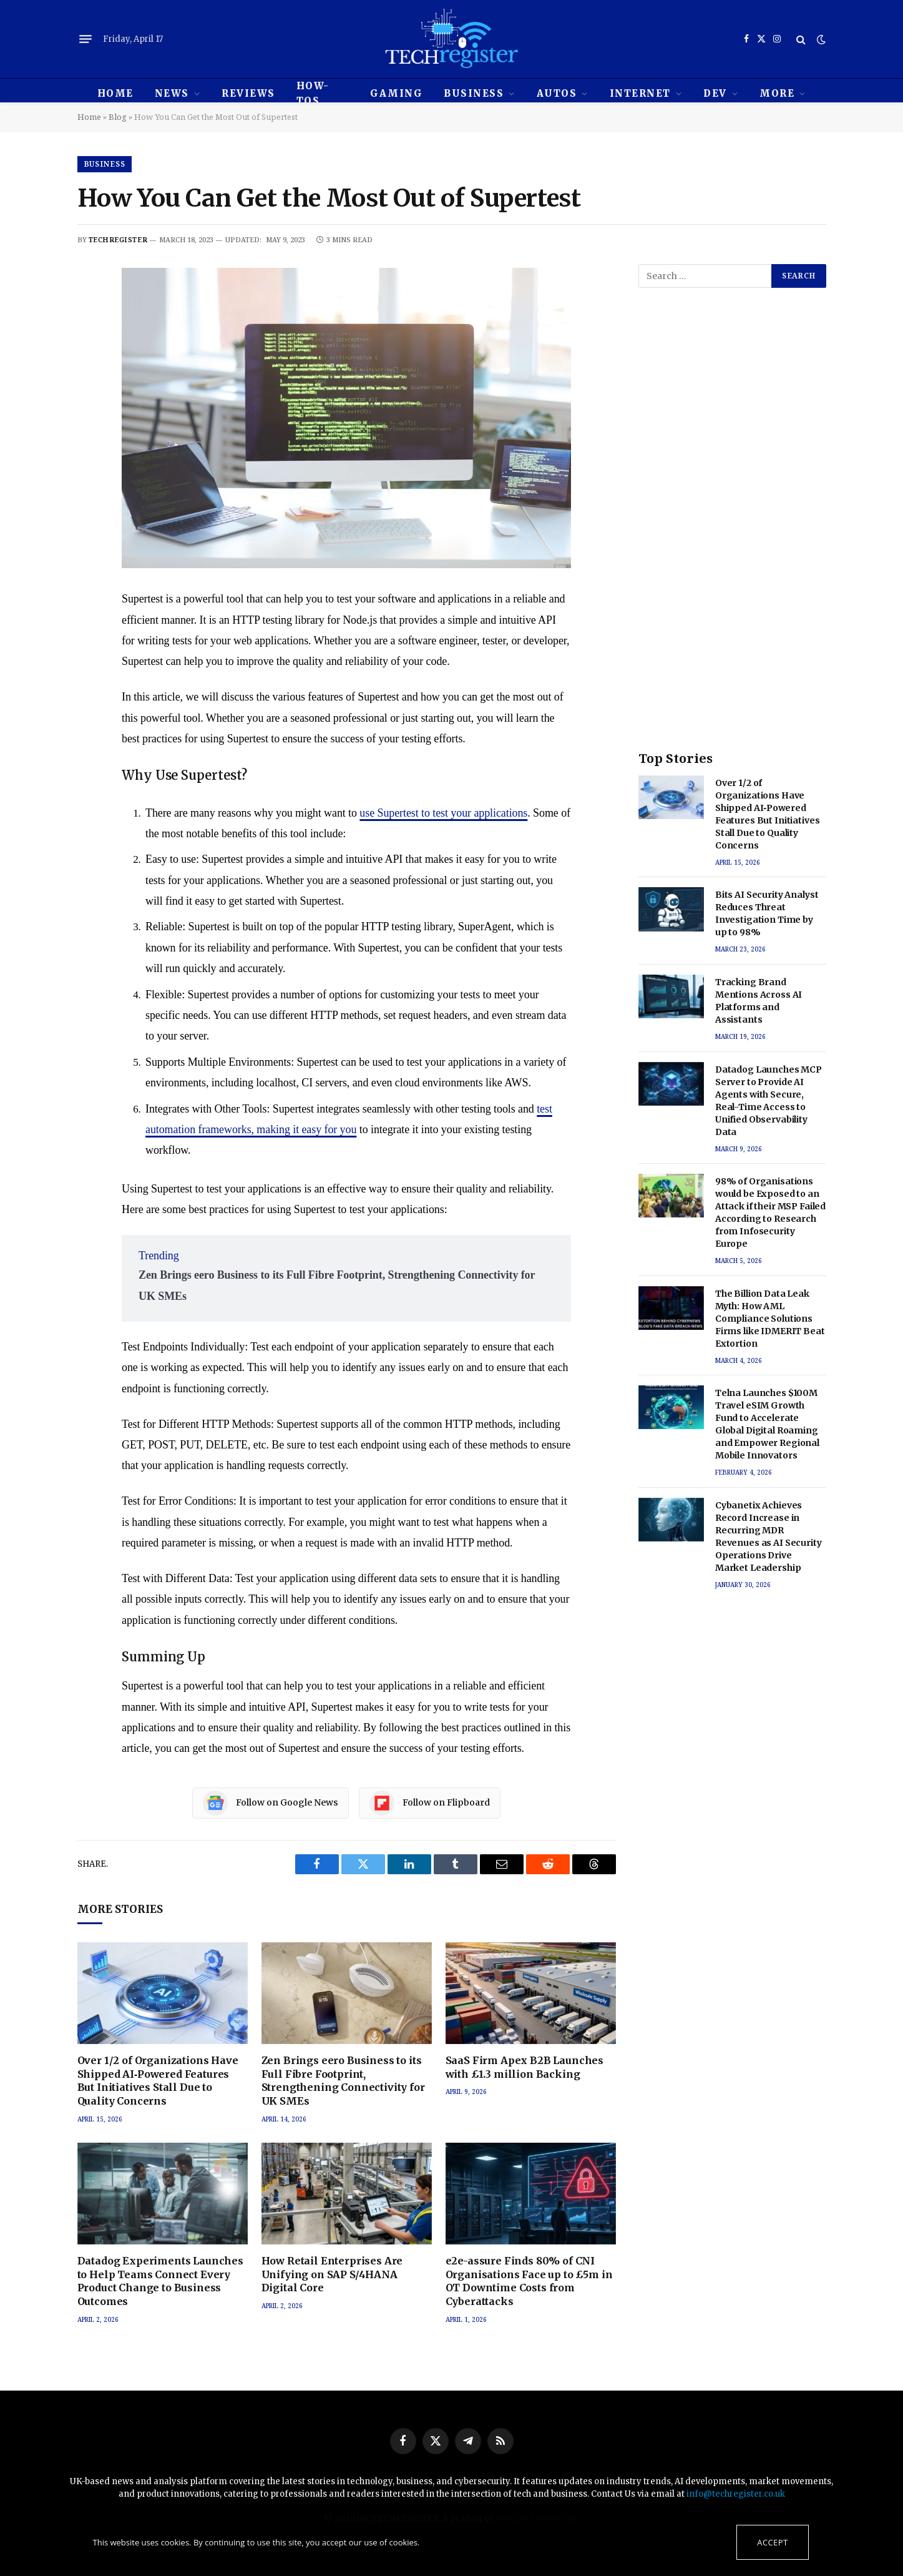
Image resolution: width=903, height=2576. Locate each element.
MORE (776, 93)
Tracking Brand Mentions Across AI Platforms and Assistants (758, 1000)
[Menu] (85, 39)
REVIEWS (248, 93)
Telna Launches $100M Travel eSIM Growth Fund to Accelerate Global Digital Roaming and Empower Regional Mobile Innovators (767, 1424)
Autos (557, 93)
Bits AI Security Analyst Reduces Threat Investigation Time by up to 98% (767, 913)
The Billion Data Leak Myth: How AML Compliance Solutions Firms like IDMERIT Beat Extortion (770, 1318)
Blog (118, 116)
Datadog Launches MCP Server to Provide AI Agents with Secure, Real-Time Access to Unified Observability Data (768, 1101)
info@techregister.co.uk (735, 2494)
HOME (115, 93)
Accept (772, 2542)
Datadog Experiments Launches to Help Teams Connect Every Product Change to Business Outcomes (160, 2281)
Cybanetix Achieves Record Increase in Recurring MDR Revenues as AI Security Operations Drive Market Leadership (768, 1536)
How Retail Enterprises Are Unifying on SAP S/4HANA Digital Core (332, 2274)
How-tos (312, 93)
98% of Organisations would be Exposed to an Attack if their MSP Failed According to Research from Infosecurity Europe (770, 1212)
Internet (640, 93)
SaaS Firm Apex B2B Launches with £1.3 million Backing (525, 2067)
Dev (715, 93)
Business (474, 93)
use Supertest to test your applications (443, 813)
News (172, 93)
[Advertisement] (732, 531)
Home (89, 116)
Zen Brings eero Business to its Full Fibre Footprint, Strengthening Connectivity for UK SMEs (343, 2080)
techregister (118, 239)
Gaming (396, 93)
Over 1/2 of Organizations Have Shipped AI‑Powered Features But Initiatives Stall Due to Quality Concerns (157, 2080)
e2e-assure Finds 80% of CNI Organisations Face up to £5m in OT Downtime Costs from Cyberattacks (529, 2281)
